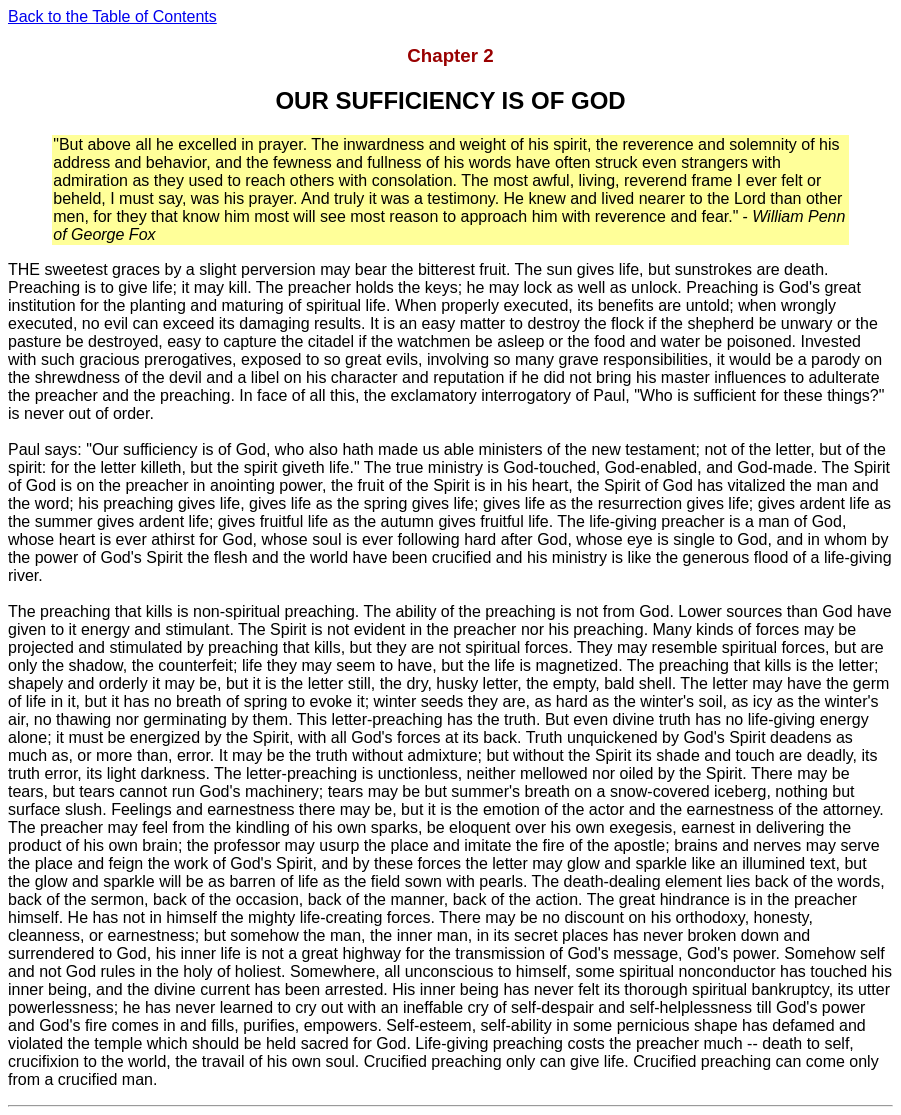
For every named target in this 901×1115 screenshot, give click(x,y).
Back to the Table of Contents (112, 16)
